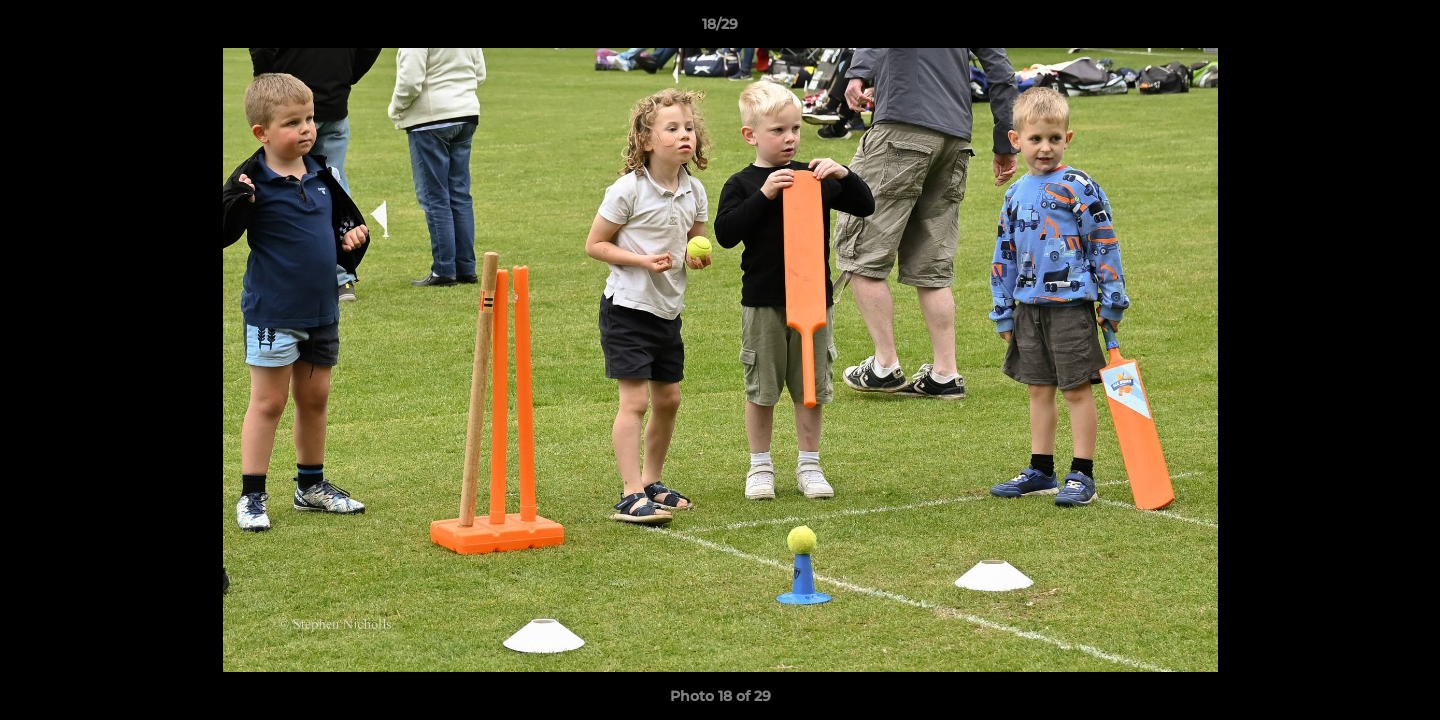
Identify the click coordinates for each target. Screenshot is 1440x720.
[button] (1404, 29)
